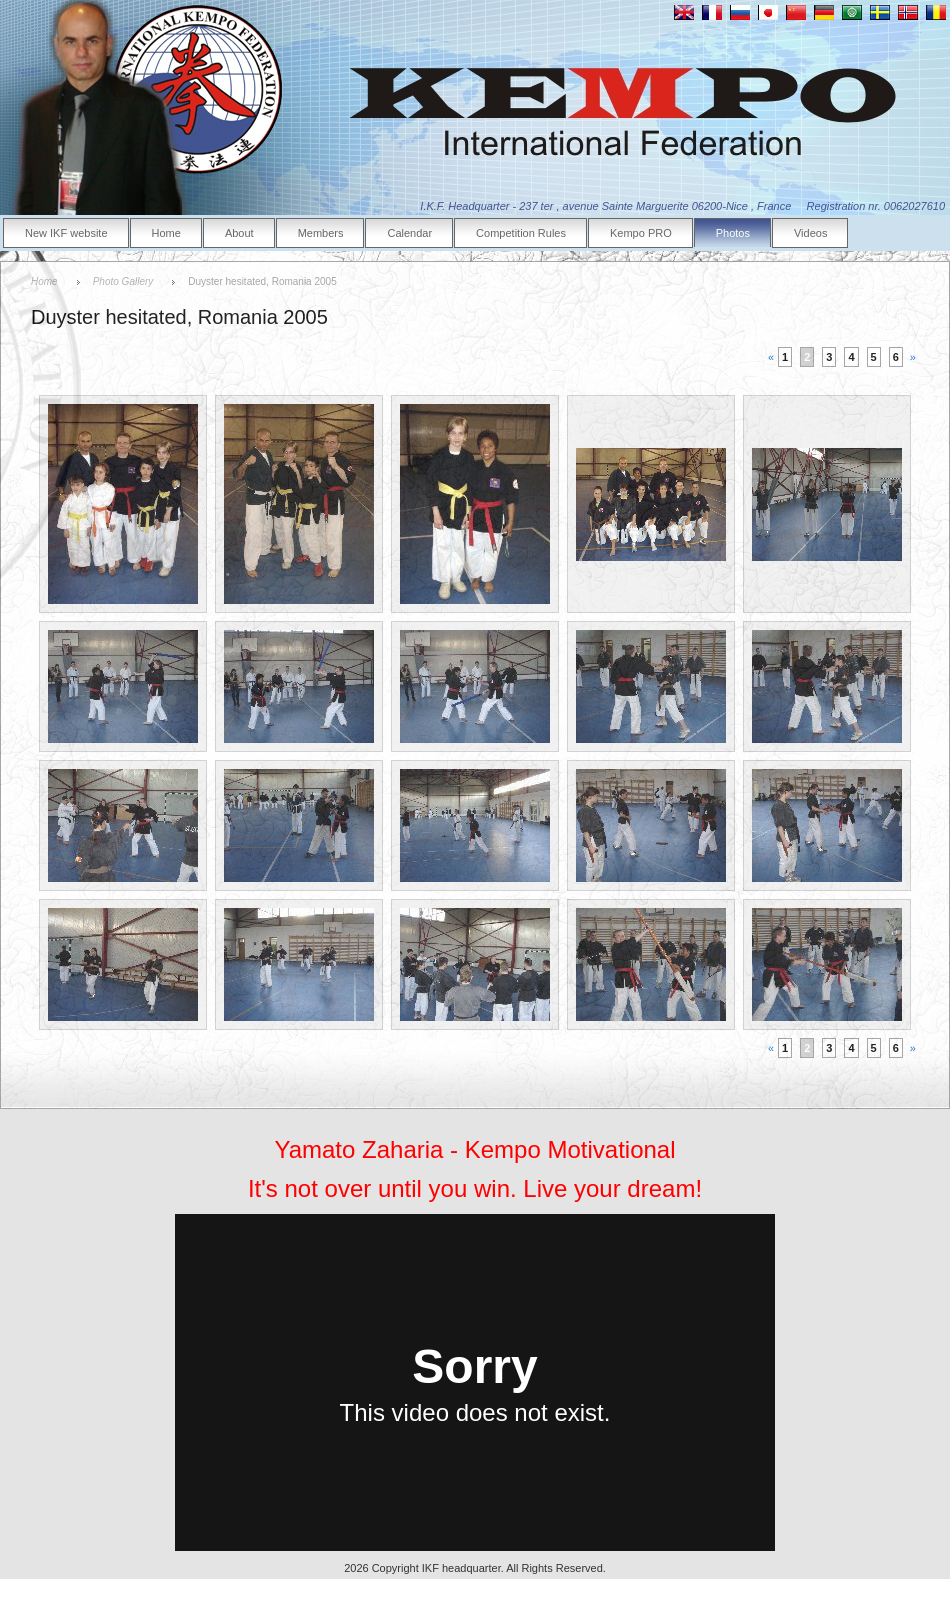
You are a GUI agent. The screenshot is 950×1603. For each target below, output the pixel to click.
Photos (733, 233)
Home (166, 233)
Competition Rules (521, 233)
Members (321, 233)
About (239, 233)
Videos (810, 233)
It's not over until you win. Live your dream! (475, 1188)
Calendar (409, 233)
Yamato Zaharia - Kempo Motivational (474, 1149)
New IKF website (66, 233)
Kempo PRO (641, 233)
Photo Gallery (123, 281)
